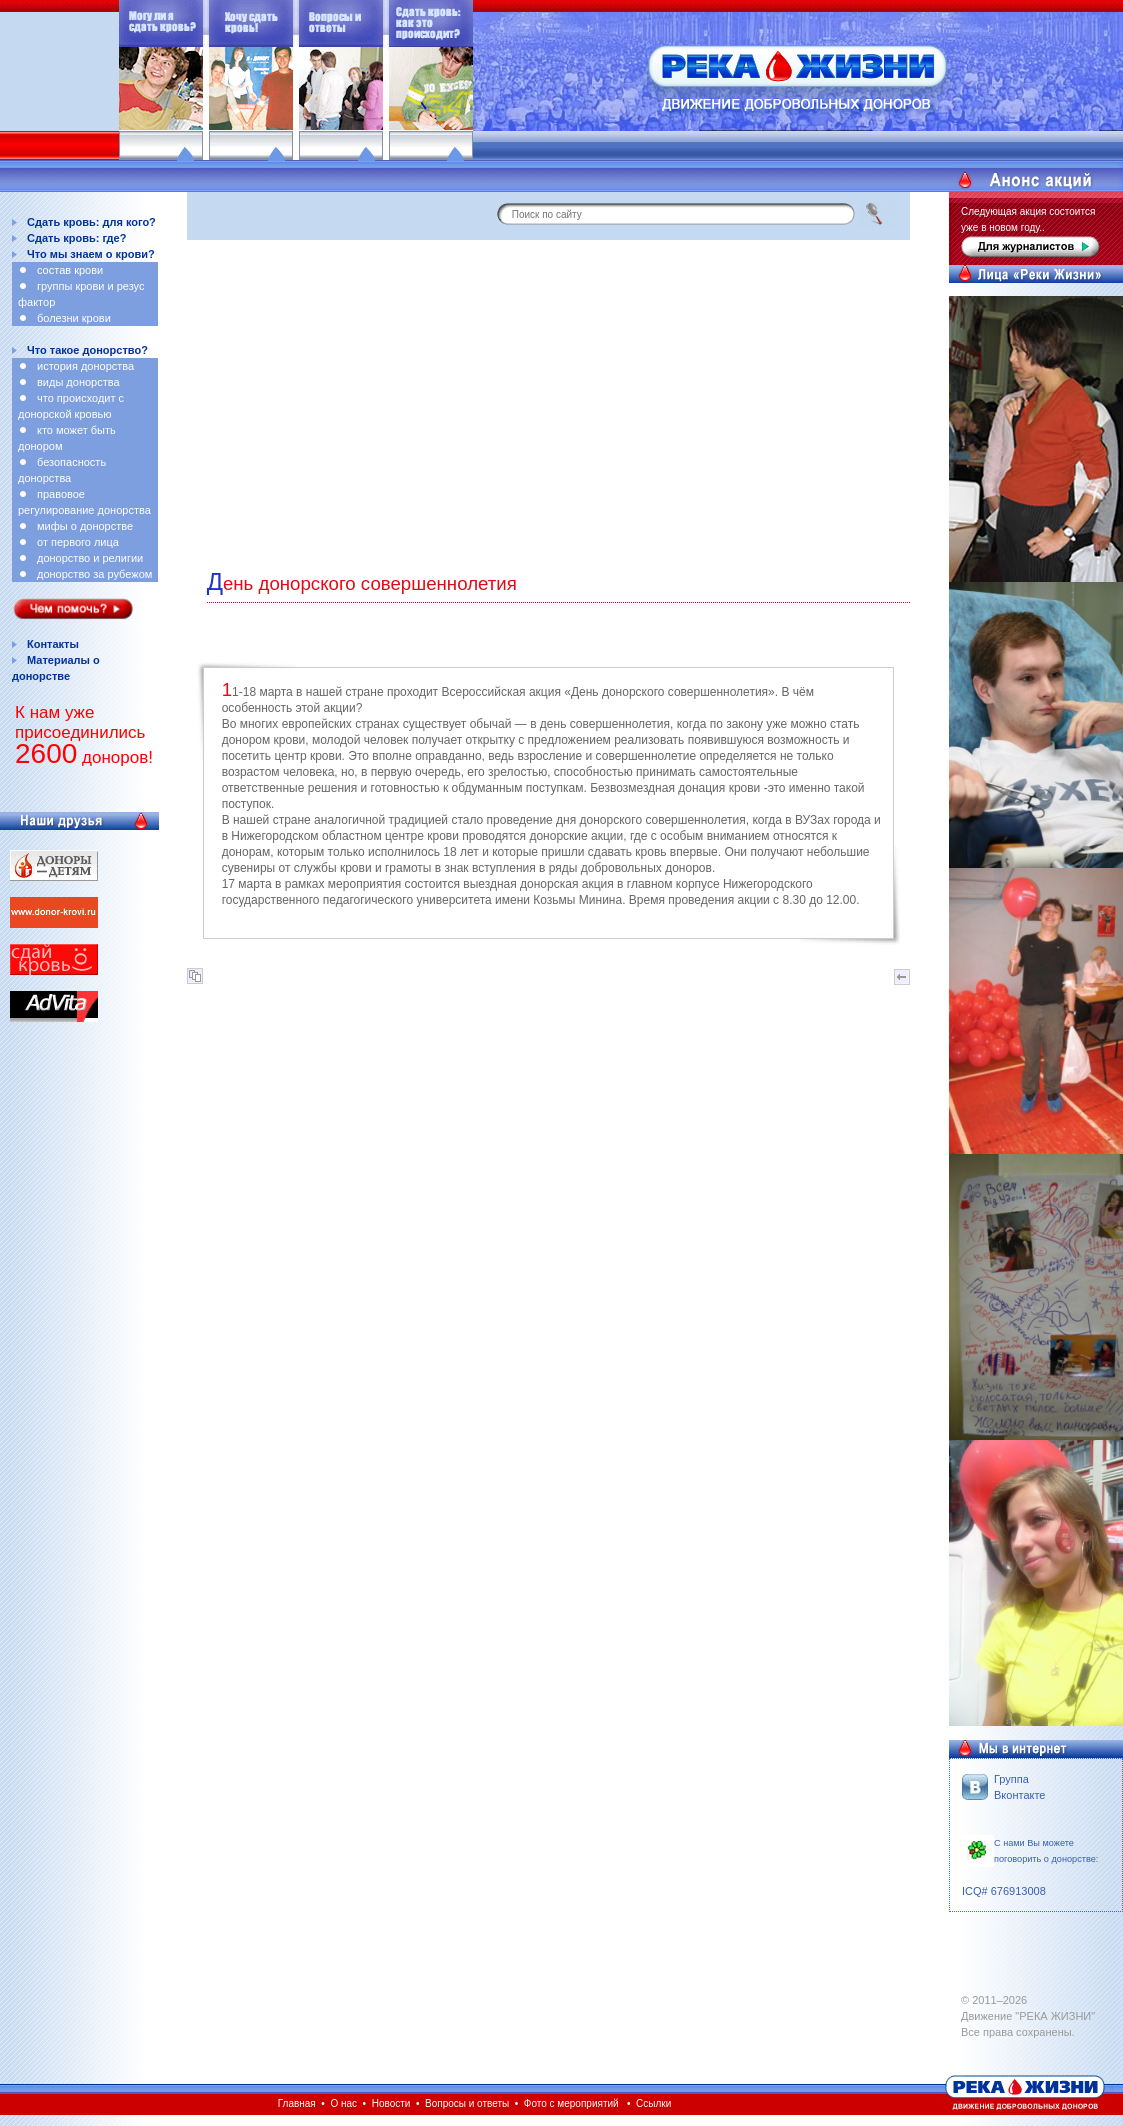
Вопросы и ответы (467, 2103)
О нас (343, 2103)
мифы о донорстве (85, 526)
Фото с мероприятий (571, 2103)
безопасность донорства (62, 470)
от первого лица (78, 542)
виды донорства (78, 382)
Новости (391, 2103)
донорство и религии (90, 558)
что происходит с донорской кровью (71, 406)
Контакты (53, 644)
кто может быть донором (67, 438)
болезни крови (74, 318)
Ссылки (653, 2103)
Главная (297, 2103)
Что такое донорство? (87, 350)
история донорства (85, 366)
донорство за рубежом (94, 574)
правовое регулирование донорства (84, 502)
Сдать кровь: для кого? (91, 222)
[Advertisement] (548, 400)
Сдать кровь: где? (76, 238)
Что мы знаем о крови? (91, 254)
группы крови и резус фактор (81, 294)
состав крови (70, 270)
